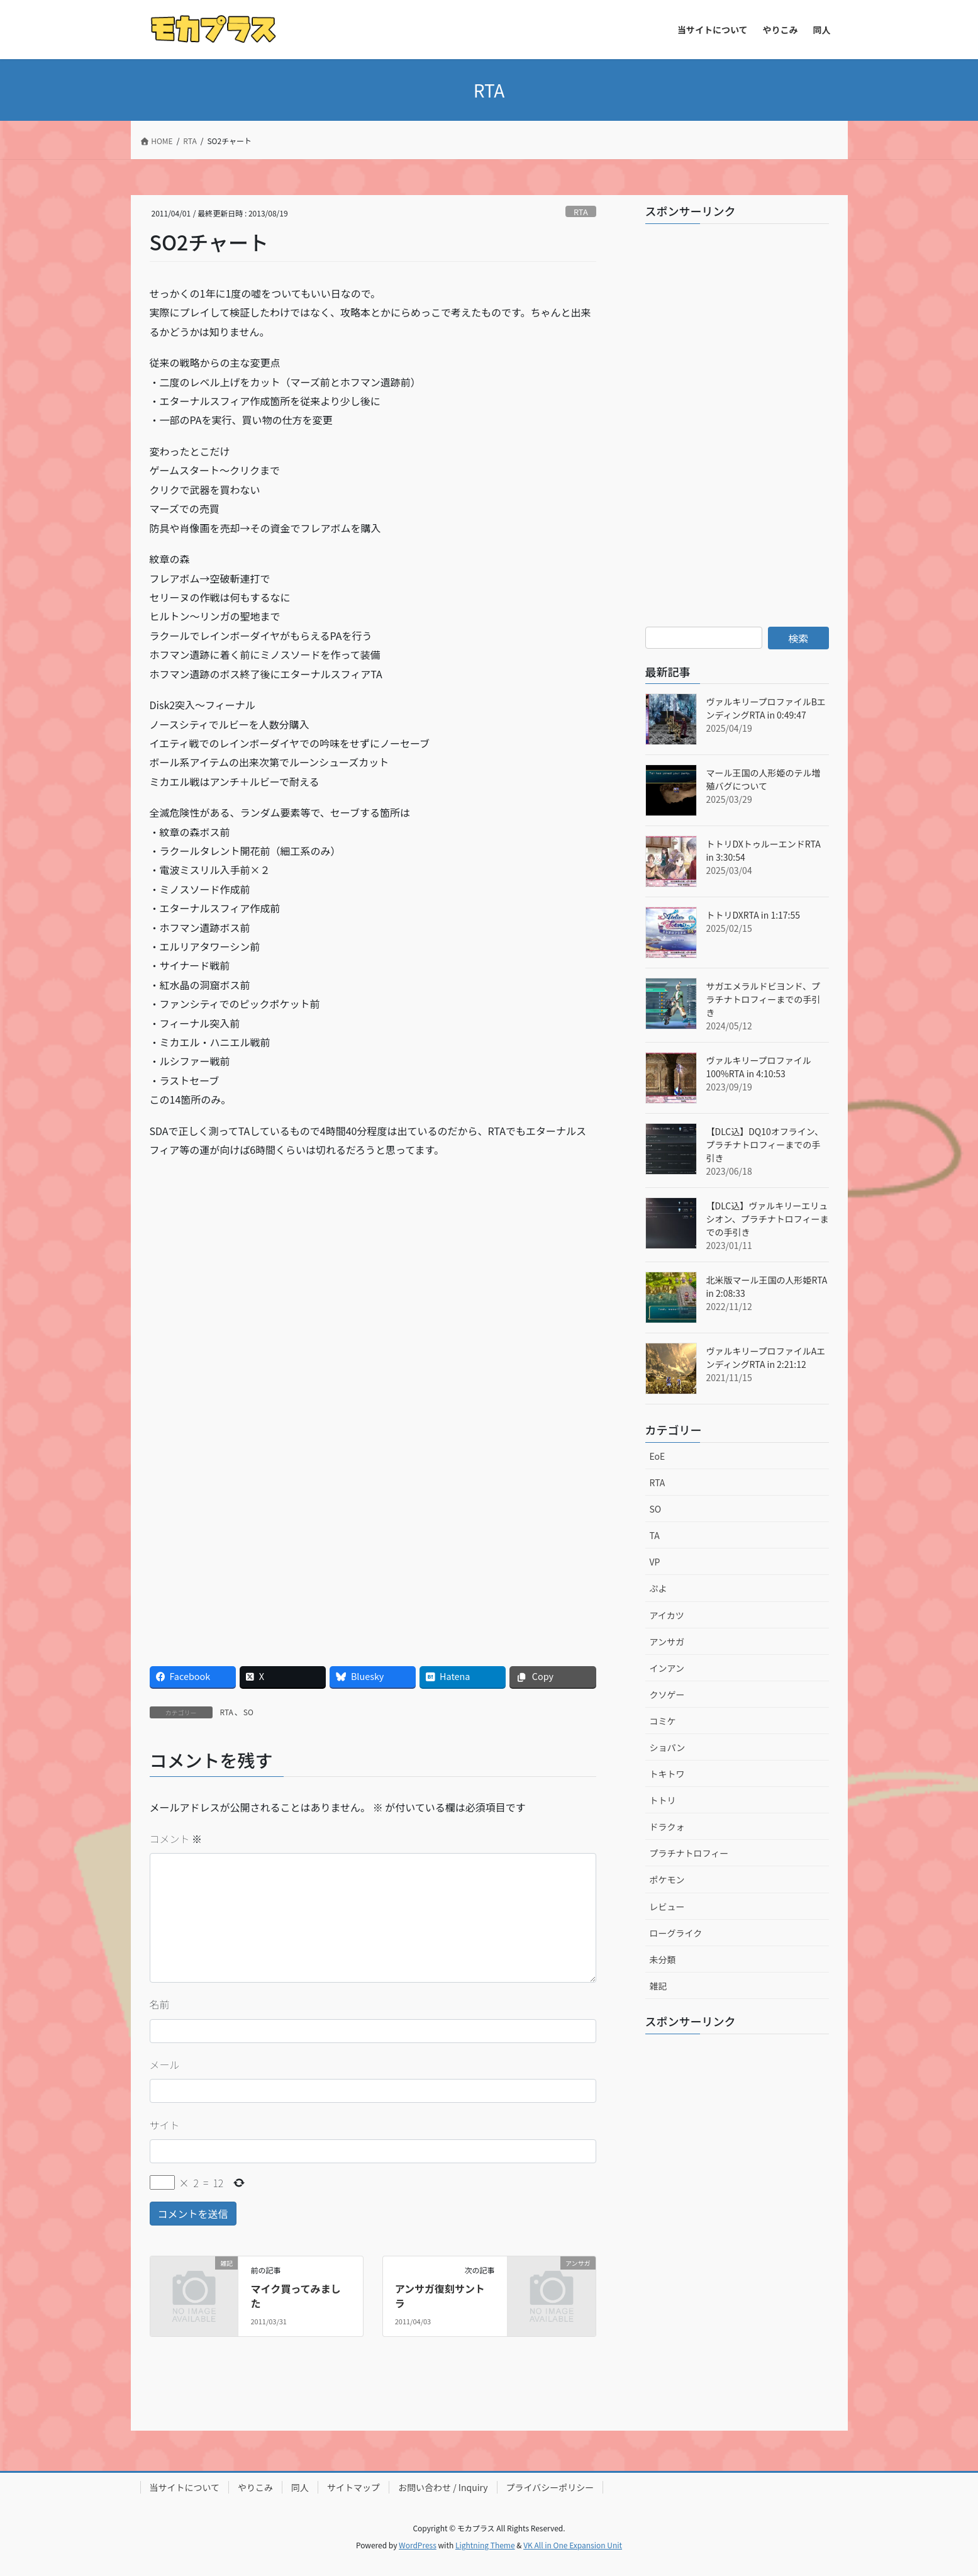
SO (248, 1711)
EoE (657, 1456)
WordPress (417, 2545)
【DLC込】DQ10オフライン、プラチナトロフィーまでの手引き (764, 1144)
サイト (165, 2124)
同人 (300, 2487)
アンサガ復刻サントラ (440, 2295)
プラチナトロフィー (689, 1853)
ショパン (668, 1747)
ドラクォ (667, 1826)
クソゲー (667, 1694)
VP (655, 1561)
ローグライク (676, 1933)
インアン (667, 1668)
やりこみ (255, 2487)
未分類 (663, 1959)
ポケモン (667, 1879)
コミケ (663, 1721)
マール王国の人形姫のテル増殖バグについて (763, 779)
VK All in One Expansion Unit (572, 2545)
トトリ (663, 1800)
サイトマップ (353, 2487)
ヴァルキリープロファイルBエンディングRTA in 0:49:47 (766, 708)
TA (655, 1535)
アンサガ (667, 1641)
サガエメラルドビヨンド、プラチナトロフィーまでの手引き (763, 999)
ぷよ (658, 1588)
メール (165, 2064)
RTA (581, 212)
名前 (160, 2004)
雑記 (658, 1986)
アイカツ (667, 1615)
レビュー (667, 1906)
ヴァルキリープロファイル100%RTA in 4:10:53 (758, 1067)
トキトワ (667, 1773)
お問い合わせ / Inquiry (443, 2487)
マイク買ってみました (296, 2295)
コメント (176, 1838)
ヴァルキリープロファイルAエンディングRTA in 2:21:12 (766, 1357)
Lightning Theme (485, 2545)
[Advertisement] (261, 1259)
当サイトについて (185, 2487)
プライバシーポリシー (550, 2487)
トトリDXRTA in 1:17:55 (753, 915)
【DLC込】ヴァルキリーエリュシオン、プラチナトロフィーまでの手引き (767, 1218)
